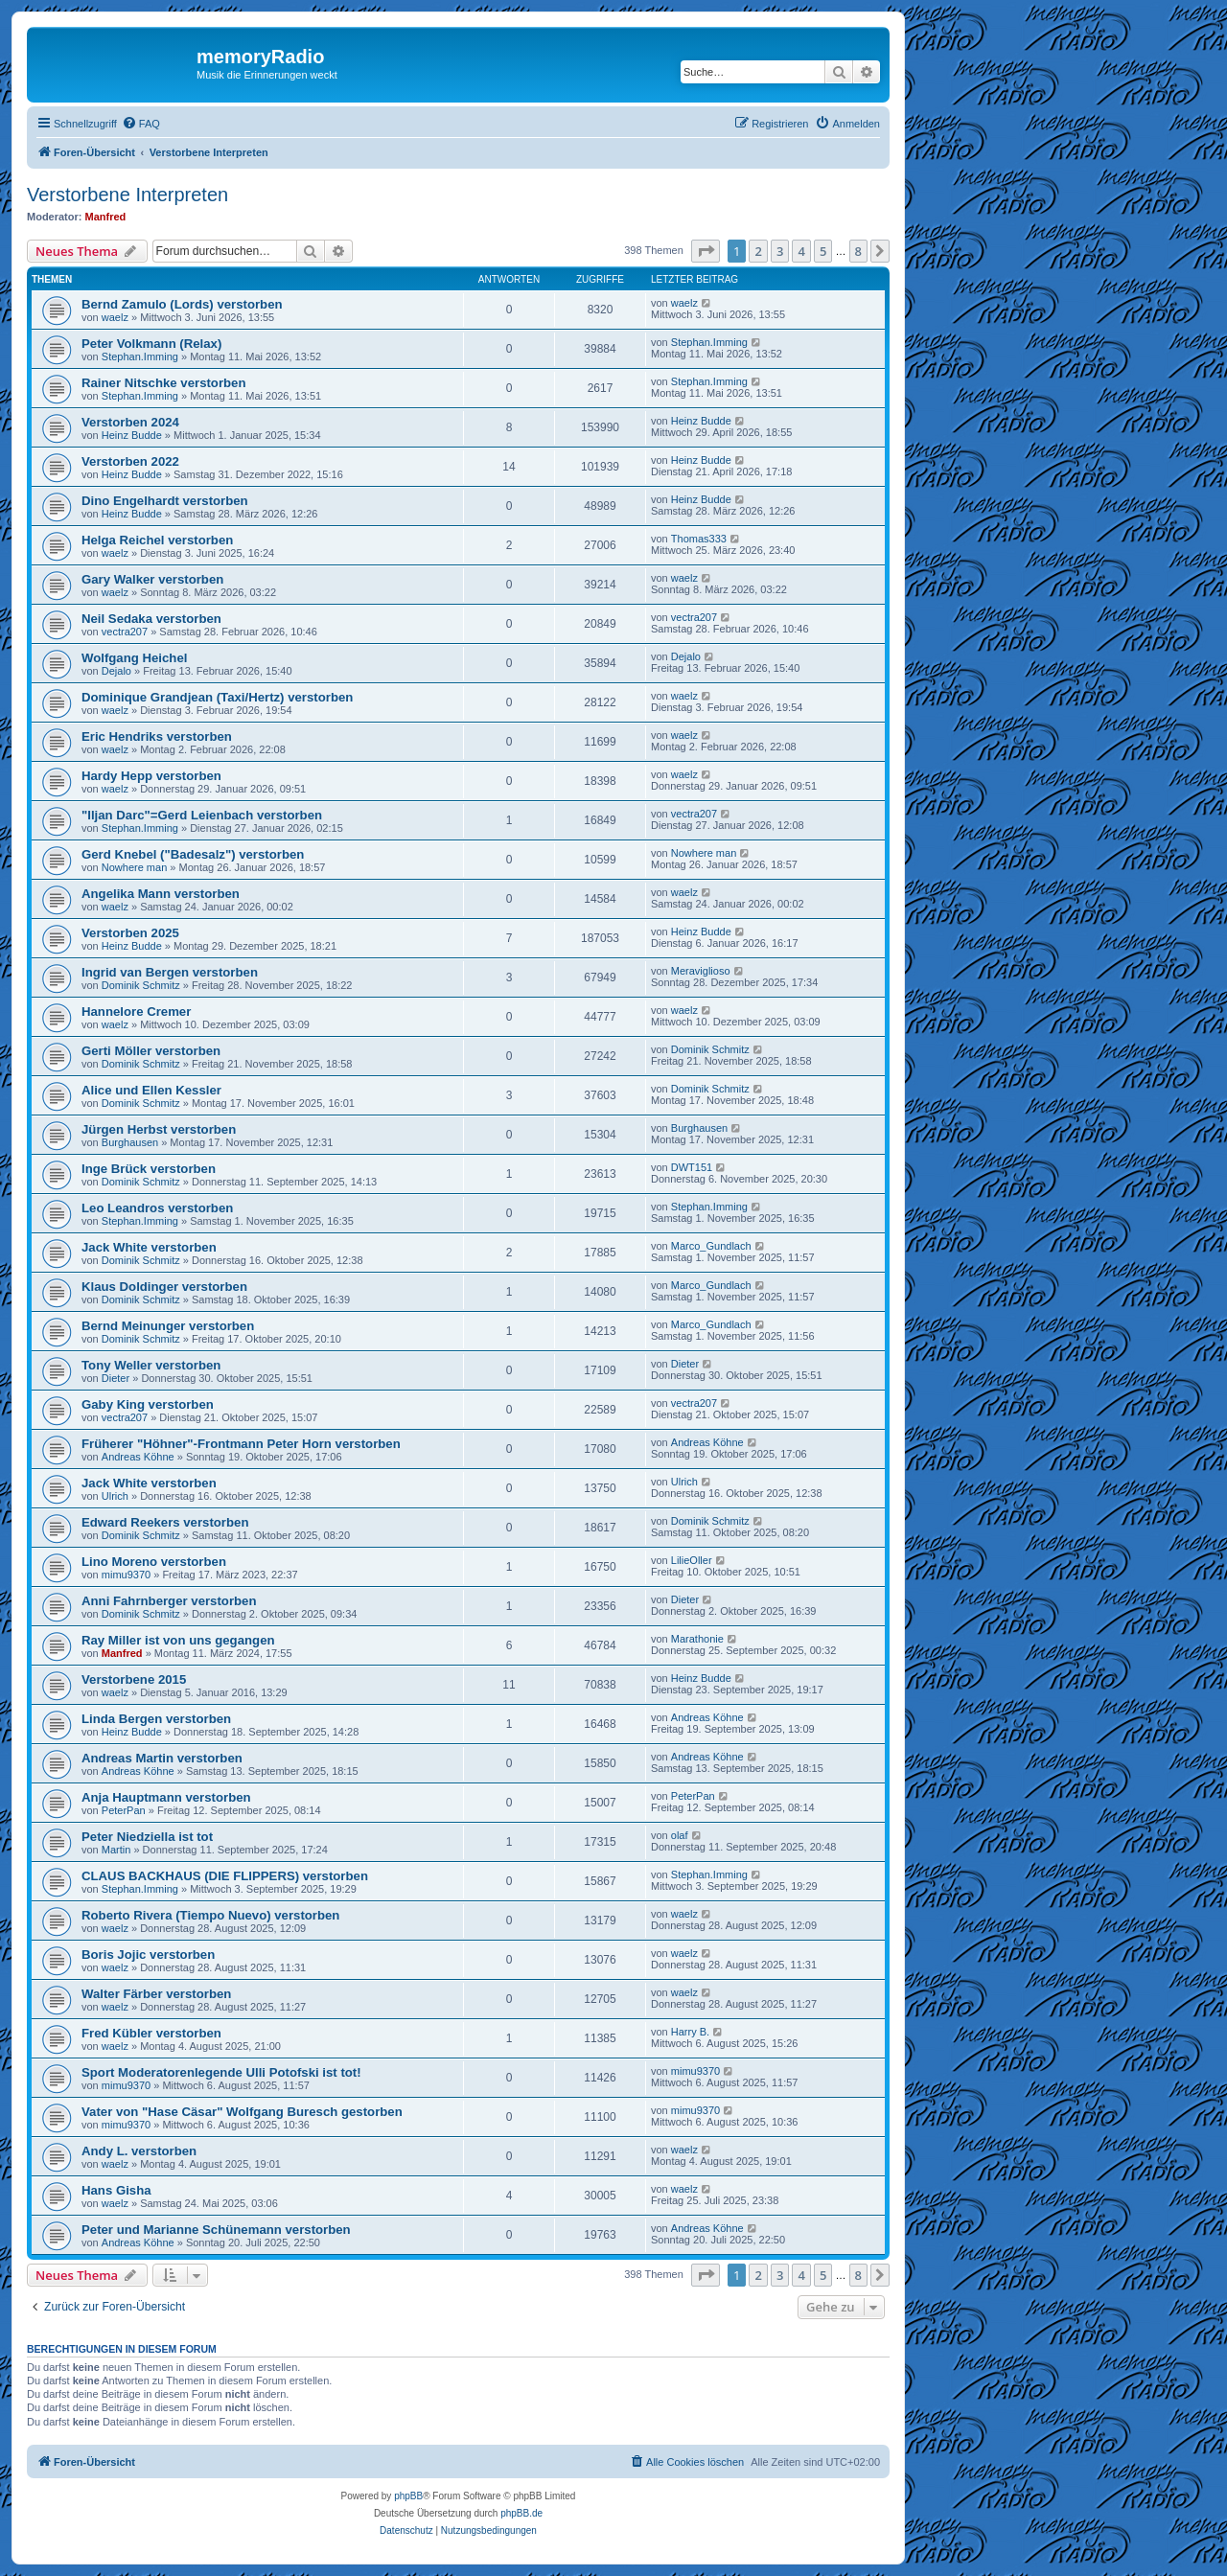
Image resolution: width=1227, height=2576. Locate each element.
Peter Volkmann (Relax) (151, 343)
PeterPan (124, 1810)
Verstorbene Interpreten (127, 194)
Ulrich (115, 1496)
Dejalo (116, 671)
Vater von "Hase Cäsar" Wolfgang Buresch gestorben (242, 2111)
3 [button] (779, 251)
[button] (705, 251)
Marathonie (697, 1638)
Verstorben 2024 (130, 422)
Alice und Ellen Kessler (151, 1090)
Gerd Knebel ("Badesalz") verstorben (192, 854)
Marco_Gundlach (711, 1246)
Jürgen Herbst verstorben (158, 1129)
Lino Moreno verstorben (153, 1561)
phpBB (408, 2496)
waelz (115, 317)
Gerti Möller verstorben (150, 1051)
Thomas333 (699, 538)
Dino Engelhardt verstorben (164, 501)
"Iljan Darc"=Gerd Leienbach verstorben (201, 815)
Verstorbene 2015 (133, 1679)
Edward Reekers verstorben (164, 1522)
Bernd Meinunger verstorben (167, 1326)
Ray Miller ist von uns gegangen (178, 1640)
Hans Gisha (116, 2190)
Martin (116, 1849)
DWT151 (691, 1167)
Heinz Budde (132, 435)
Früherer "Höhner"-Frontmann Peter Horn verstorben (241, 1444)
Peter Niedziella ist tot (147, 1836)
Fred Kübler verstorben (151, 2033)
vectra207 (125, 631)
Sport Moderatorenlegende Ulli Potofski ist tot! (221, 2072)
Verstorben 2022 (130, 461)
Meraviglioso (700, 971)
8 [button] (858, 251)
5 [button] (823, 251)
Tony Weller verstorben (150, 1365)
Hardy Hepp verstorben (151, 776)
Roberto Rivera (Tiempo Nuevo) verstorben (210, 1915)
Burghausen (130, 1142)
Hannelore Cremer (136, 1011)
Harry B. (690, 2031)
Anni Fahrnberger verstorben (168, 1601)
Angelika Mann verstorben (160, 893)
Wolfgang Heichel (134, 658)
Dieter (115, 1378)
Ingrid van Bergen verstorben (169, 972)
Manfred (106, 216)
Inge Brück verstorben (148, 1169)
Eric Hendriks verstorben (156, 736)
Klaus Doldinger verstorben (164, 1286)
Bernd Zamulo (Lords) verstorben (182, 304)
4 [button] (801, 251)
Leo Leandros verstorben (157, 1208)
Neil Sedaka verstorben (151, 618)
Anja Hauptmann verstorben (166, 1797)
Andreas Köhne (138, 1456)
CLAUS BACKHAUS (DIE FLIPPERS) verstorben (224, 1876)
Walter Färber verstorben (156, 1994)
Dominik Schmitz (141, 985)
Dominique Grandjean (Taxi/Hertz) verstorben (217, 697)
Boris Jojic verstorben (148, 1954)
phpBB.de (521, 2513)
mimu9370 (126, 1574)
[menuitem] (141, 123)
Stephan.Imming (140, 356)
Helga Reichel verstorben (157, 540)
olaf (679, 1835)
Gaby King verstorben (147, 1404)
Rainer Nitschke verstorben (163, 383)
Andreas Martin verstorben (162, 1758)
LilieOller (691, 1560)
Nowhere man (134, 867)
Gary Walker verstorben (152, 579)
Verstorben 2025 (130, 933)
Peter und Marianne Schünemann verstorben (216, 2229)
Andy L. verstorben (139, 2151)
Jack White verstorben (149, 1247)
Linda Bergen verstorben (156, 1719)
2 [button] (757, 251)
